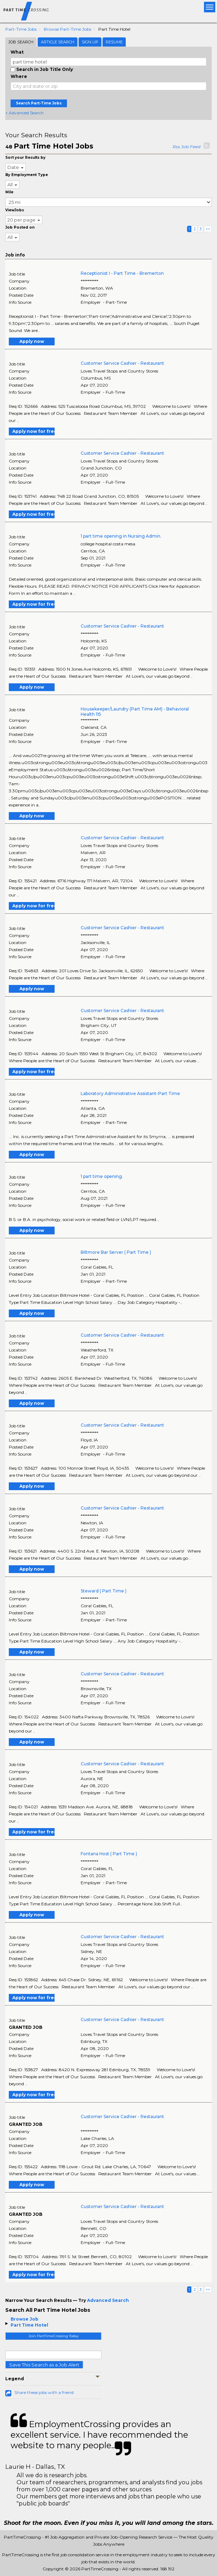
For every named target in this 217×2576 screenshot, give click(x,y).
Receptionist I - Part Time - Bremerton (122, 273)
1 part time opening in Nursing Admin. (121, 536)
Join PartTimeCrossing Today (54, 2336)
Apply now (31, 341)
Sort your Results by (25, 157)
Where (19, 76)
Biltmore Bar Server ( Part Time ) (116, 1252)
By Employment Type (26, 175)
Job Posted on (20, 227)
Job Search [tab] (20, 42)
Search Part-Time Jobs (39, 103)
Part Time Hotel (29, 2325)
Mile (9, 192)
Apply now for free (33, 431)
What (17, 52)
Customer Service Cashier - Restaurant (122, 363)
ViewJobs (14, 210)
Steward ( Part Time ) (103, 1591)
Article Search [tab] (57, 42)
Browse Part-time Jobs (67, 29)
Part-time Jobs (21, 29)
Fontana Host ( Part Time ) (109, 1853)
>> (207, 228)
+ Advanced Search (24, 112)
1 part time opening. (102, 1176)
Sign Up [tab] (90, 42)
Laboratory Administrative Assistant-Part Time (130, 1093)
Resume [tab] (114, 42)
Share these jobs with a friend (44, 2392)
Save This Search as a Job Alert (44, 2365)
